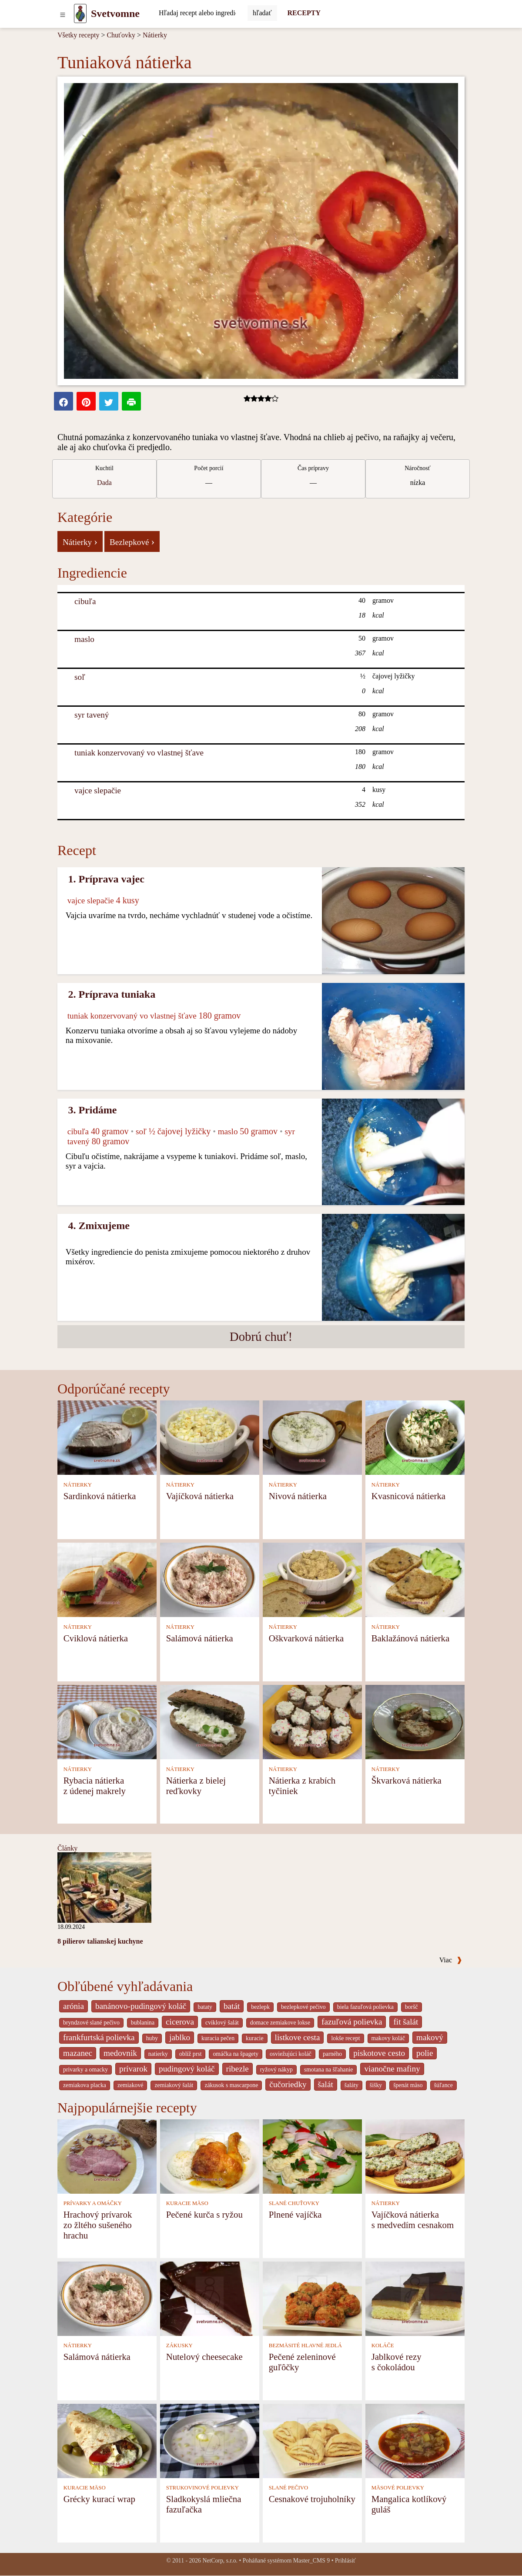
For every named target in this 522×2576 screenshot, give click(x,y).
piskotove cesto (379, 2053)
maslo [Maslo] (84, 639)
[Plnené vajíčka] (312, 2155)
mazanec (77, 2053)
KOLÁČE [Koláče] (382, 2345)
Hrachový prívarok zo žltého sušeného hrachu (98, 2224)
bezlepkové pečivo (303, 2007)
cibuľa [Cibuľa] (85, 601)
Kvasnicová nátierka (408, 1496)
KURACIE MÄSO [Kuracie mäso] (187, 2203)
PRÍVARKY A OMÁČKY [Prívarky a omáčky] (93, 2203)
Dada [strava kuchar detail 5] (104, 482)
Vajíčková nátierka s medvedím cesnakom (412, 2219)
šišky (376, 2085)
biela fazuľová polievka (365, 2007)
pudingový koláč (186, 2068)
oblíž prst (190, 2054)
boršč (411, 2007)
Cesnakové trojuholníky (312, 2499)
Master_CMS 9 (311, 2560)
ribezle (237, 2068)
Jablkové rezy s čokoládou (396, 2362)
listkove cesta (297, 2037)
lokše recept (345, 2038)
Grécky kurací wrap (99, 2499)
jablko (179, 2037)
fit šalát (405, 2021)
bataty (204, 2007)
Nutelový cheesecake (204, 2357)
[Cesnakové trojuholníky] (312, 2440)
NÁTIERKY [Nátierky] (78, 1485)
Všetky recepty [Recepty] (78, 35)
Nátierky (155, 35)
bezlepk (260, 2007)
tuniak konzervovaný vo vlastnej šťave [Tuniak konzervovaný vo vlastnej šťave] (139, 752)
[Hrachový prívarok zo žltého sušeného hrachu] (107, 2155)
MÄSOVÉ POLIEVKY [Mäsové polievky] (397, 2488)
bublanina (142, 2022)
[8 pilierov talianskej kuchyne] (104, 1887)
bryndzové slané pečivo (91, 2022)
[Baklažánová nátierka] (415, 1579)
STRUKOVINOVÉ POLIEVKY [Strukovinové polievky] (202, 2488)
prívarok (133, 2068)
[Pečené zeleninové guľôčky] (312, 2298)
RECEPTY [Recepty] (304, 13)
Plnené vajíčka (295, 2214)
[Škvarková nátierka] (415, 1721)
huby (152, 2038)
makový (429, 2037)
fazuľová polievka (351, 2021)
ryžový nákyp (276, 2069)
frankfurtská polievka (99, 2037)
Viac (450, 1960)
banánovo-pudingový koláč (140, 2006)
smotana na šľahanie (328, 2069)
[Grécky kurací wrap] (107, 2440)
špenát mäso (408, 2085)
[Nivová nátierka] (312, 1437)
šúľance (443, 2085)
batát (232, 2006)
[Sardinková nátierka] (107, 1437)
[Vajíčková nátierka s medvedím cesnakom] (415, 2155)
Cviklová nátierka (96, 1638)
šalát (325, 2084)
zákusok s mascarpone (231, 2085)
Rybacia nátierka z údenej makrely (95, 1785)
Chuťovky (121, 35)
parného (332, 2054)
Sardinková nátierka (100, 1496)
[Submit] (262, 13)
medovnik (120, 2053)
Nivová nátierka (298, 1496)
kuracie (254, 2038)
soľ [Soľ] (79, 677)
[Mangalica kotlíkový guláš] (415, 2440)
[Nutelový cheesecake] (209, 2298)
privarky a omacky (85, 2069)
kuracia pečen (217, 2038)
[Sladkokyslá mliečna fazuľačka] (209, 2440)
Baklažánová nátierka (410, 1638)
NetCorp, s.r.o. (220, 2560)
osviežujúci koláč (290, 2054)
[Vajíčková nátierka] (209, 1437)
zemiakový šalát (173, 2085)
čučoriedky (287, 2084)
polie (424, 2053)
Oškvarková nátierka (306, 1638)
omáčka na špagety (235, 2054)
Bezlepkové (132, 541)
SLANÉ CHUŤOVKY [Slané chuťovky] (294, 2203)
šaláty (351, 2085)
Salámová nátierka (199, 1638)
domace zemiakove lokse (280, 2022)
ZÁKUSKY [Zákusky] (179, 2345)
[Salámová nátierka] (209, 1579)
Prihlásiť (345, 2560)
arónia (73, 2006)
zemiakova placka (84, 2085)
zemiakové (130, 2085)
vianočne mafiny (392, 2068)
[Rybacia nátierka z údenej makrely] (107, 1721)
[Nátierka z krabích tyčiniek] (312, 1721)
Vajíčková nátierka (200, 1496)
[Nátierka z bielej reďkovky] (209, 1721)
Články (67, 1848)
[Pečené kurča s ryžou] (209, 2155)
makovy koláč (388, 2038)
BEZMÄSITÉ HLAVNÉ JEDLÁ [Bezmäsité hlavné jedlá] (305, 2345)
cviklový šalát (222, 2022)
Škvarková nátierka (406, 1780)
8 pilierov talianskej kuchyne (100, 1941)
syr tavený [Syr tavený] (91, 714)
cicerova (180, 2021)
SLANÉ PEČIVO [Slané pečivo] (288, 2488)
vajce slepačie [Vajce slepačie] (97, 790)
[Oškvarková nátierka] (312, 1579)
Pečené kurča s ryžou (204, 2214)
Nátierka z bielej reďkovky (196, 1785)
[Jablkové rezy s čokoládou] (415, 2298)
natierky (158, 2054)
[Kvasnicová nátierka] (415, 1437)
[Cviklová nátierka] (107, 1579)
